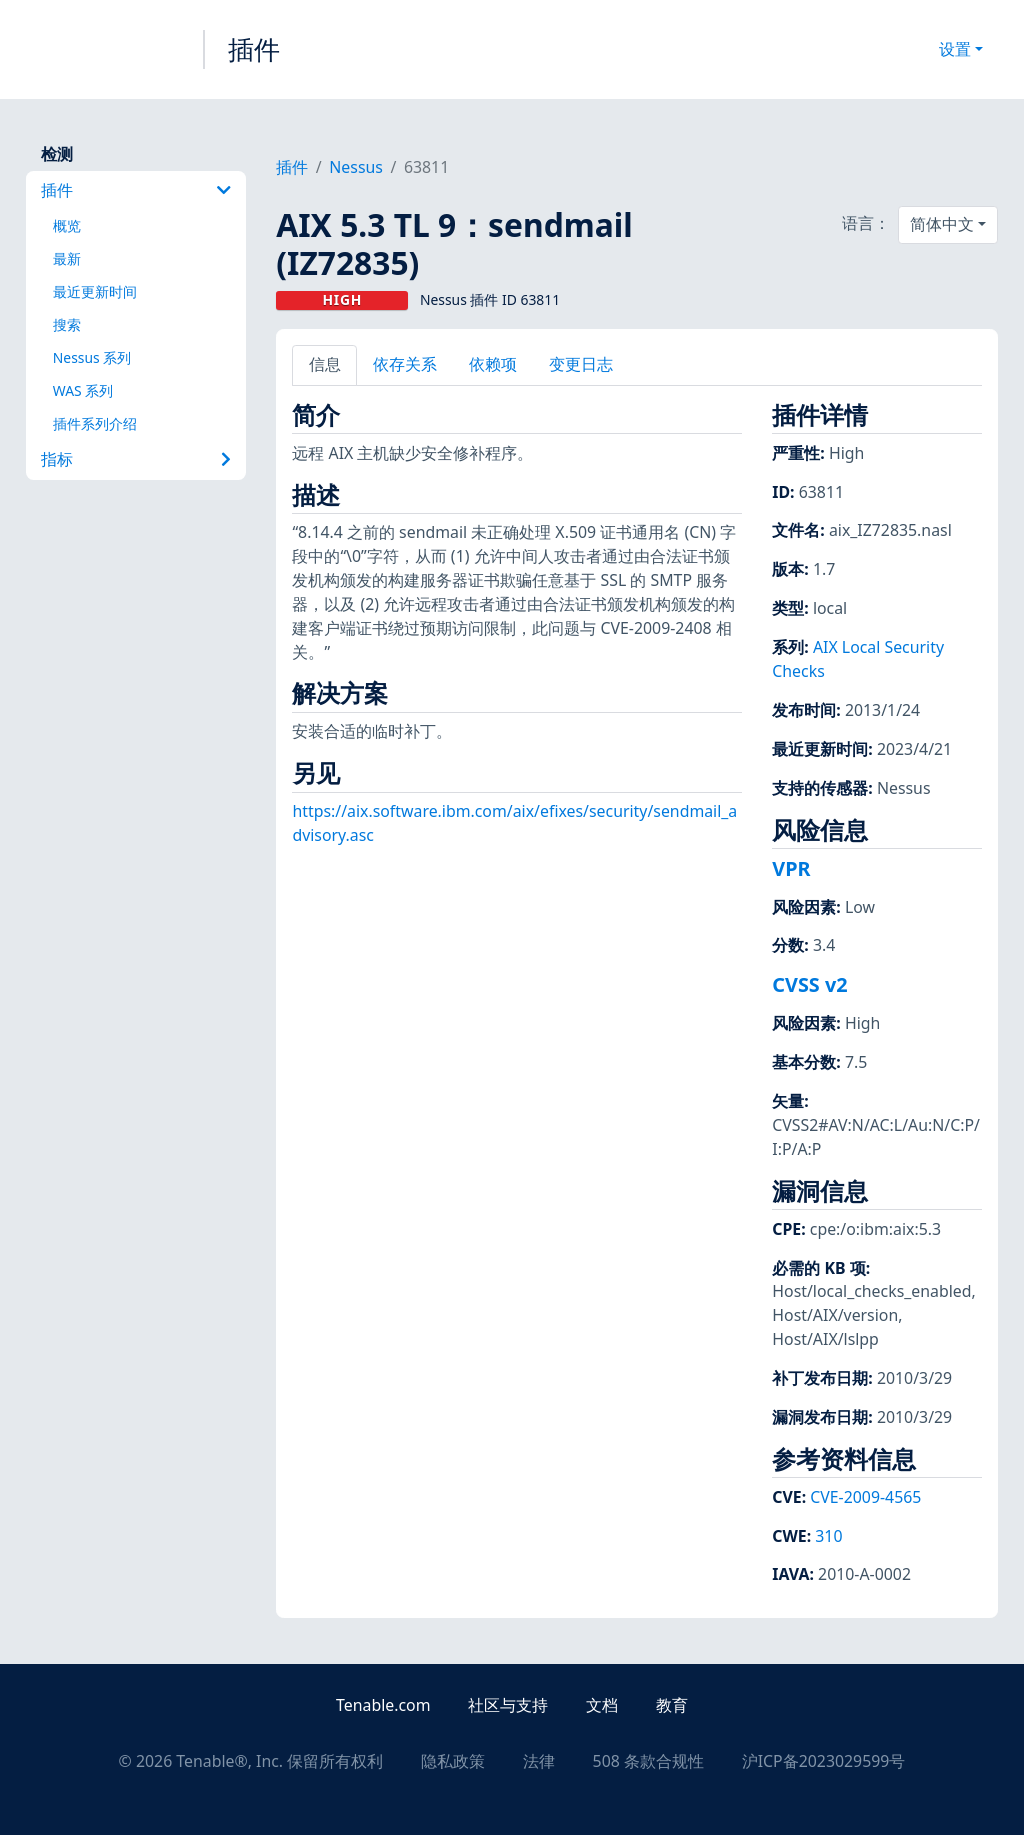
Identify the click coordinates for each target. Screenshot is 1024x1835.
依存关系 (405, 364)
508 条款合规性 (648, 1761)
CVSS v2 (809, 984)
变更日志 (581, 364)
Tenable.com (383, 1705)
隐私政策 (453, 1761)
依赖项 (493, 364)
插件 (254, 49)
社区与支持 (508, 1705)
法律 (539, 1761)
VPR (791, 868)
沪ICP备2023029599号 (824, 1761)
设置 (955, 49)
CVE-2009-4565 (865, 1497)
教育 (672, 1705)
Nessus (356, 167)
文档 (602, 1705)
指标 (136, 459)
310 (828, 1536)
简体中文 (942, 224)
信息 (325, 364)
